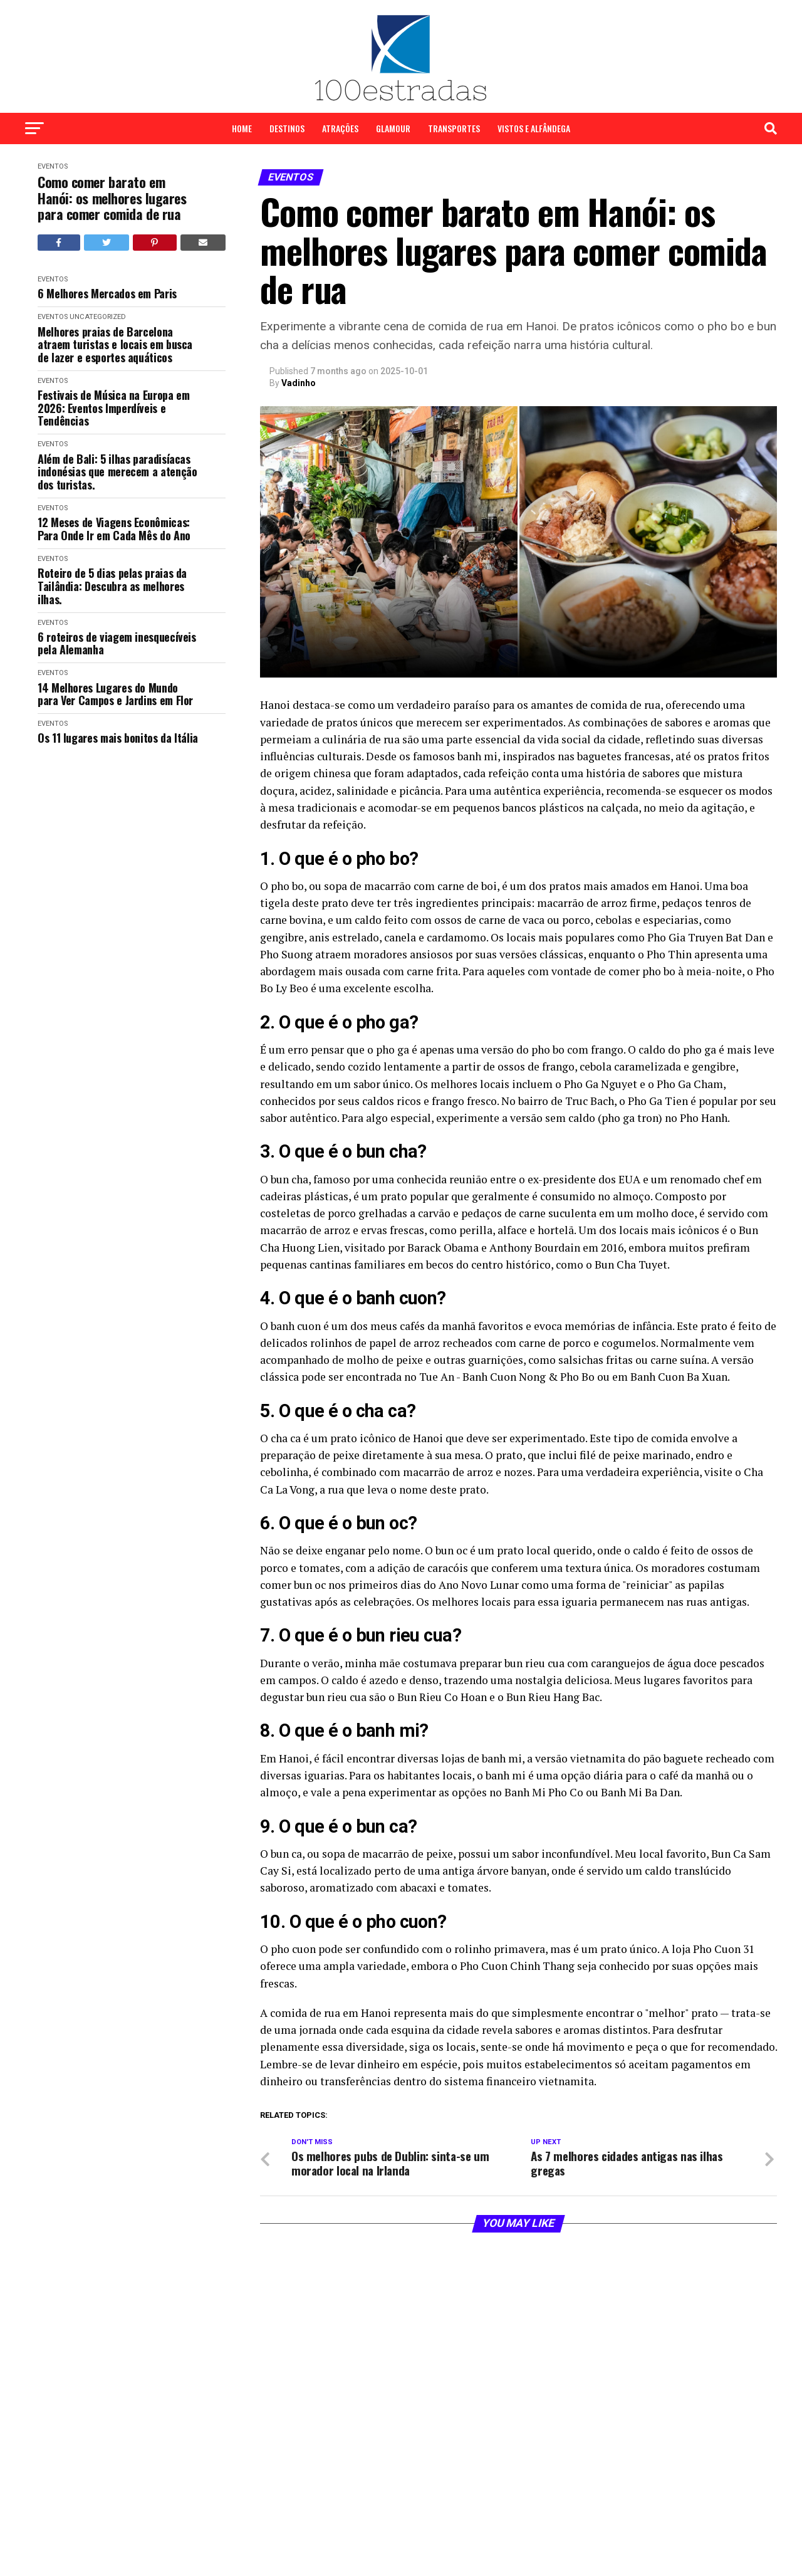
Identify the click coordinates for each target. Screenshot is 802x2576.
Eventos (53, 166)
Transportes (454, 128)
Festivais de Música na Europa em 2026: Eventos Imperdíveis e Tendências (113, 408)
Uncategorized (98, 317)
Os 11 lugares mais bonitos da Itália (118, 738)
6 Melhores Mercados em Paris (107, 293)
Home (242, 128)
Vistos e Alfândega (533, 128)
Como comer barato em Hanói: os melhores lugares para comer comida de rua (112, 198)
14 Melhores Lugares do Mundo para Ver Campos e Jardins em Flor (115, 694)
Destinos (287, 128)
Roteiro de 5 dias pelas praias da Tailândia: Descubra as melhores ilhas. (112, 586)
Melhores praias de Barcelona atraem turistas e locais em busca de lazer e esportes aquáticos (115, 344)
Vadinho (298, 383)
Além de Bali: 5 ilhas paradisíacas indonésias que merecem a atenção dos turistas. (117, 472)
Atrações (340, 128)
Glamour (393, 128)
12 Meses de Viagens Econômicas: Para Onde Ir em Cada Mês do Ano (114, 529)
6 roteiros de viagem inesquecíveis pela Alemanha (117, 643)
